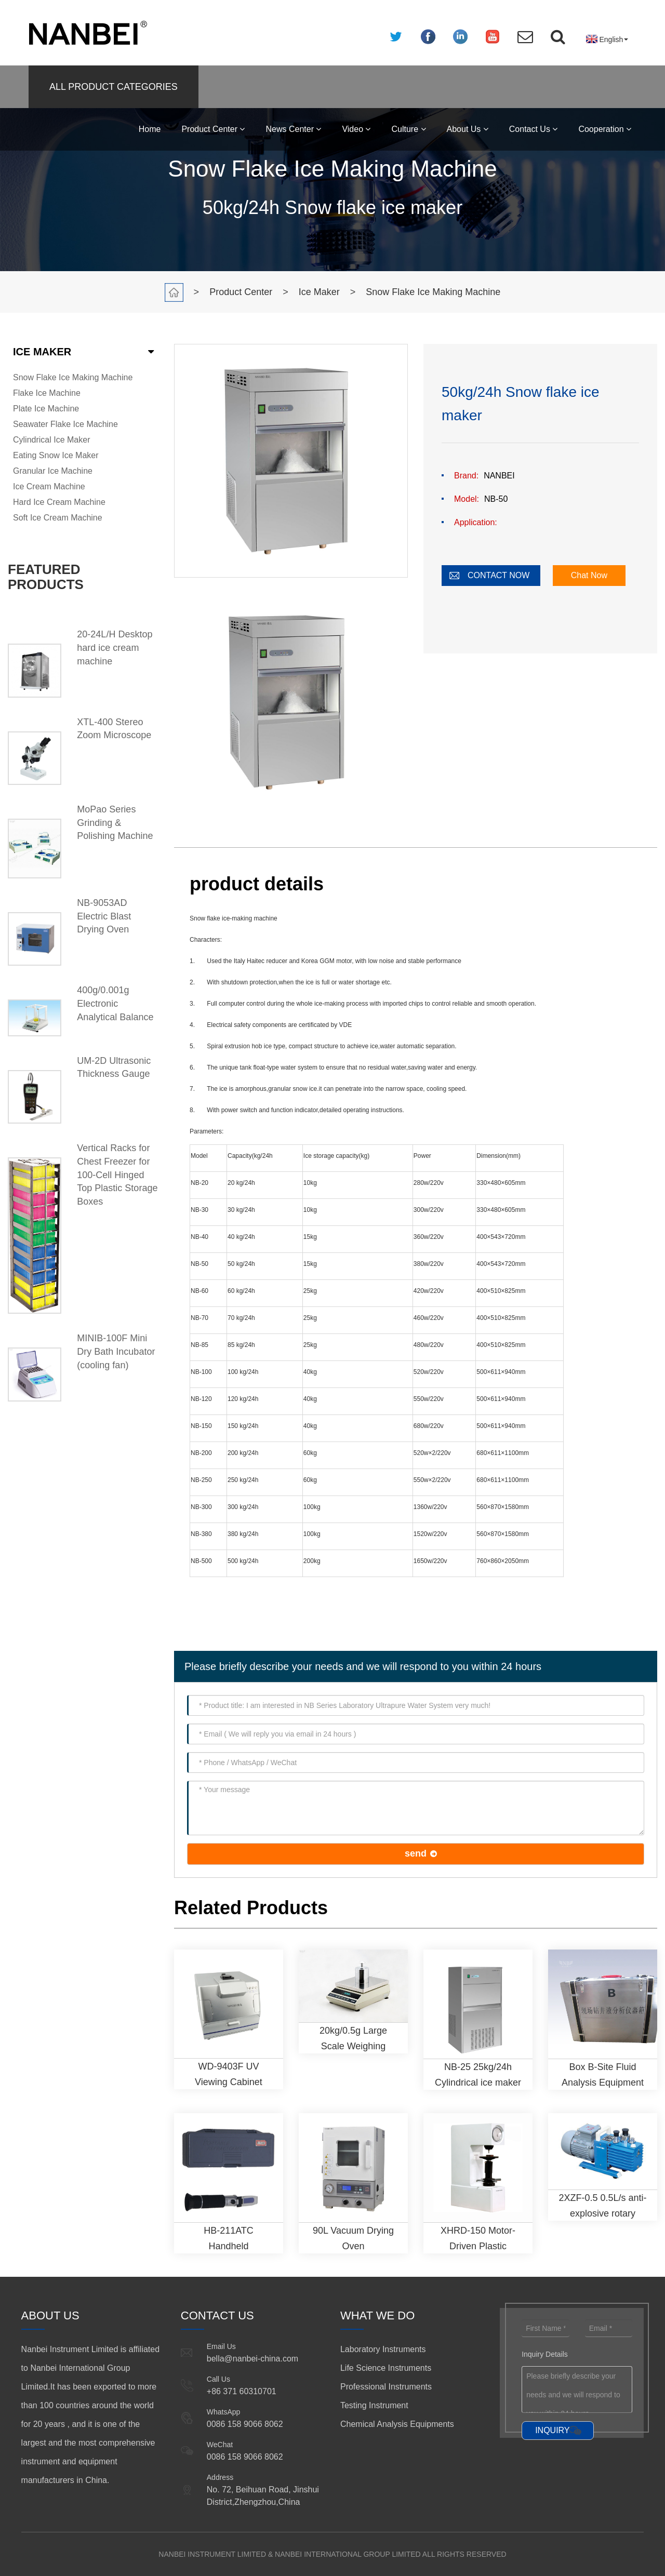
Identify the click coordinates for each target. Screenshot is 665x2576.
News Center (293, 129)
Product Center (213, 129)
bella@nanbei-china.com (252, 2358)
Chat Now (589, 575)
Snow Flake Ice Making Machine (433, 292)
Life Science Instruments (385, 2368)
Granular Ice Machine (52, 470)
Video (356, 129)
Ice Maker (319, 292)
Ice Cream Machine (49, 486)
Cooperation (604, 129)
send (416, 1853)
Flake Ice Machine (47, 393)
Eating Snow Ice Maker (56, 455)
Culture (408, 129)
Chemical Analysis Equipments (397, 2424)
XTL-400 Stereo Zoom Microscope (114, 729)
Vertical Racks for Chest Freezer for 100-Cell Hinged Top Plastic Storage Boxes (117, 1175)
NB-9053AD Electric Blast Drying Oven (104, 916)
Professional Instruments (386, 2386)
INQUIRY (552, 2430)
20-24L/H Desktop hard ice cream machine (114, 647)
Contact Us (533, 129)
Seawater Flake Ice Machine (65, 424)
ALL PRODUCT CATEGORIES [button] (113, 87)
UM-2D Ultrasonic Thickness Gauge (114, 1067)
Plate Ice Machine (46, 408)
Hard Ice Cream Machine (59, 502)
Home (150, 129)
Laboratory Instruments (383, 2349)
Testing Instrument (374, 2405)
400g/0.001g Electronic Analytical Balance (115, 1003)
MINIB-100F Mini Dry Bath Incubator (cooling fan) (116, 1351)
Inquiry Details (545, 2354)
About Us (467, 129)
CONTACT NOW (498, 575)
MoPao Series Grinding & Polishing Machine (115, 822)
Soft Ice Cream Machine (57, 517)
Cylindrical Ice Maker (51, 439)
